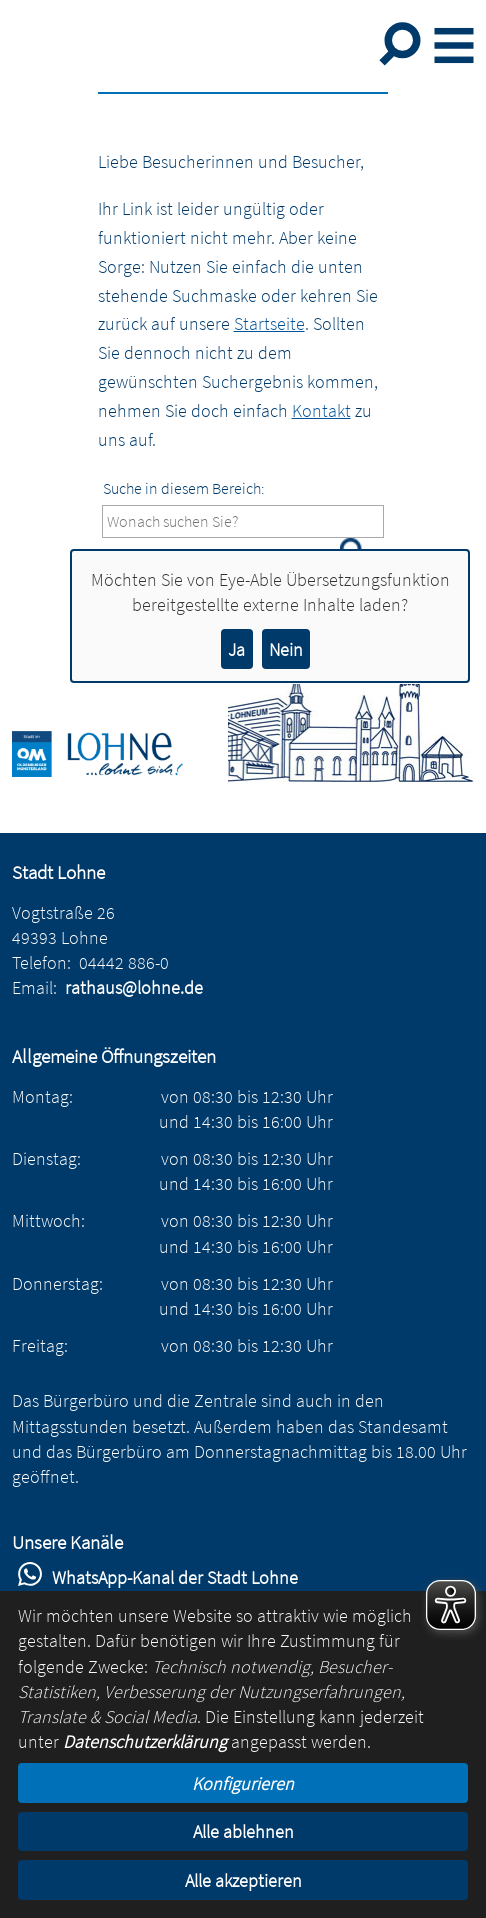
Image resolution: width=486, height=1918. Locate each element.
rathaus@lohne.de (134, 987)
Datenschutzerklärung (145, 1741)
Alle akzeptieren (243, 1880)
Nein (286, 649)
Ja (236, 649)
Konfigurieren (243, 1783)
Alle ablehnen (243, 1831)
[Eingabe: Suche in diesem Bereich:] (243, 521)
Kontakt (321, 410)
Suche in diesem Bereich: (184, 488)
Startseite (269, 323)
